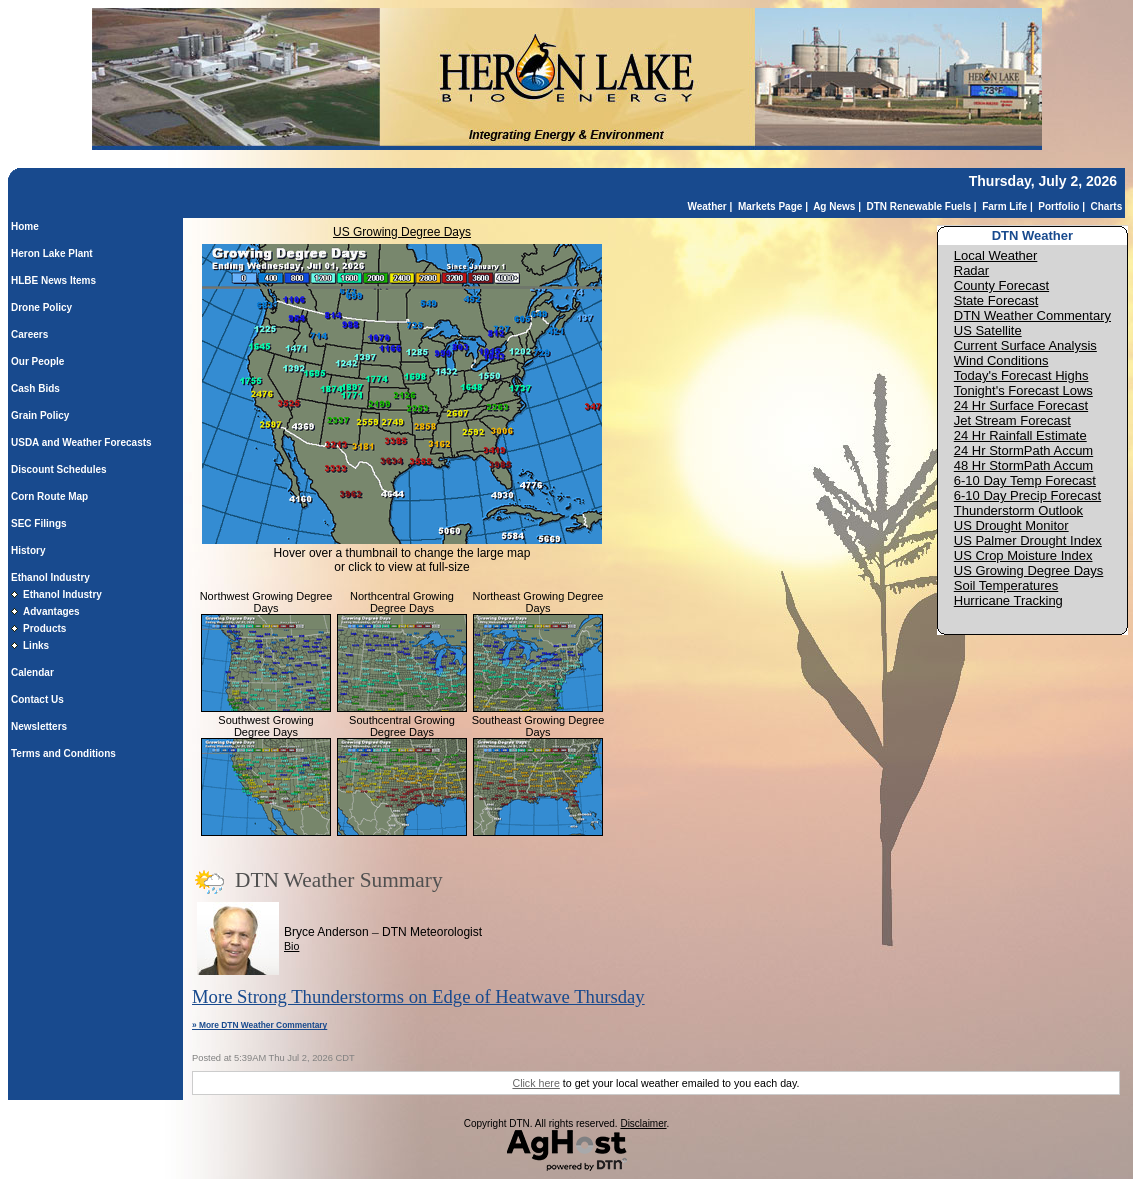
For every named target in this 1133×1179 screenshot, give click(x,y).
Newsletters (39, 726)
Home (25, 226)
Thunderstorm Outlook (1018, 510)
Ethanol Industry (50, 577)
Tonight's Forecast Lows (1023, 390)
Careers (29, 334)
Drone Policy (41, 307)
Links (36, 645)
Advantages (51, 611)
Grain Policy (40, 415)
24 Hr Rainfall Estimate (1020, 435)
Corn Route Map (49, 496)
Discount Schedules (59, 469)
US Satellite (988, 330)
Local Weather (996, 255)
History (28, 550)
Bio (291, 946)
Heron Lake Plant (52, 253)
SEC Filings (39, 523)
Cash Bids (35, 388)
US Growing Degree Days (402, 232)
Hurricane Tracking (1008, 600)
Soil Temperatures (1006, 585)
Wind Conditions (1001, 360)
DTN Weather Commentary (1032, 315)
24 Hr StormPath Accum (1023, 450)
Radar (971, 270)
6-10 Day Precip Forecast (1027, 495)
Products (44, 628)
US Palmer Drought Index (1028, 540)
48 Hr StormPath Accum (1023, 465)
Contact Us (37, 699)
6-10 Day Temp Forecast (1025, 480)
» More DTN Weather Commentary (259, 1025)
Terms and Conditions (63, 753)
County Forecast (1001, 285)
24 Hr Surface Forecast (1021, 405)
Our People (37, 361)
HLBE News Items (53, 280)
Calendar (32, 672)
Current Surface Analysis (1025, 345)
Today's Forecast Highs (1021, 375)
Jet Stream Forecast (1012, 420)
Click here (535, 1083)
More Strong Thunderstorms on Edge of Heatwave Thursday (418, 996)
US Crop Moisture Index (1023, 555)
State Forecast (996, 300)
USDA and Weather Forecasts (81, 442)
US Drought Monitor (1011, 525)
